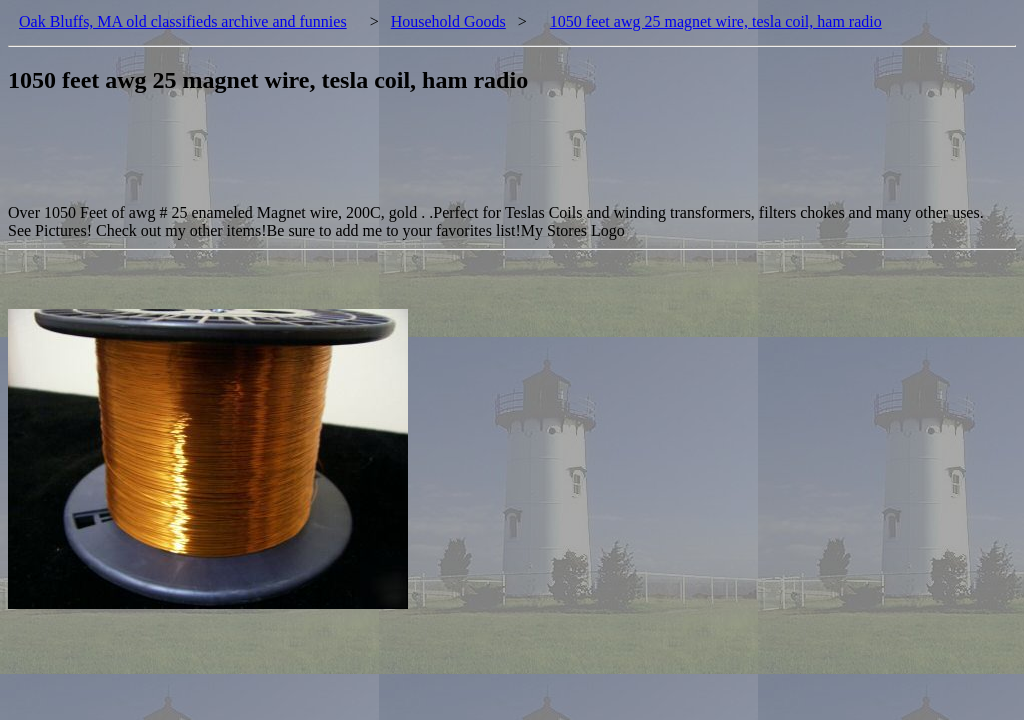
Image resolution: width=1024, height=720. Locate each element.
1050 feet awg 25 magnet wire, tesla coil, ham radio (716, 21)
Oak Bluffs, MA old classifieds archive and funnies (183, 21)
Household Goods (448, 21)
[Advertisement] (372, 159)
